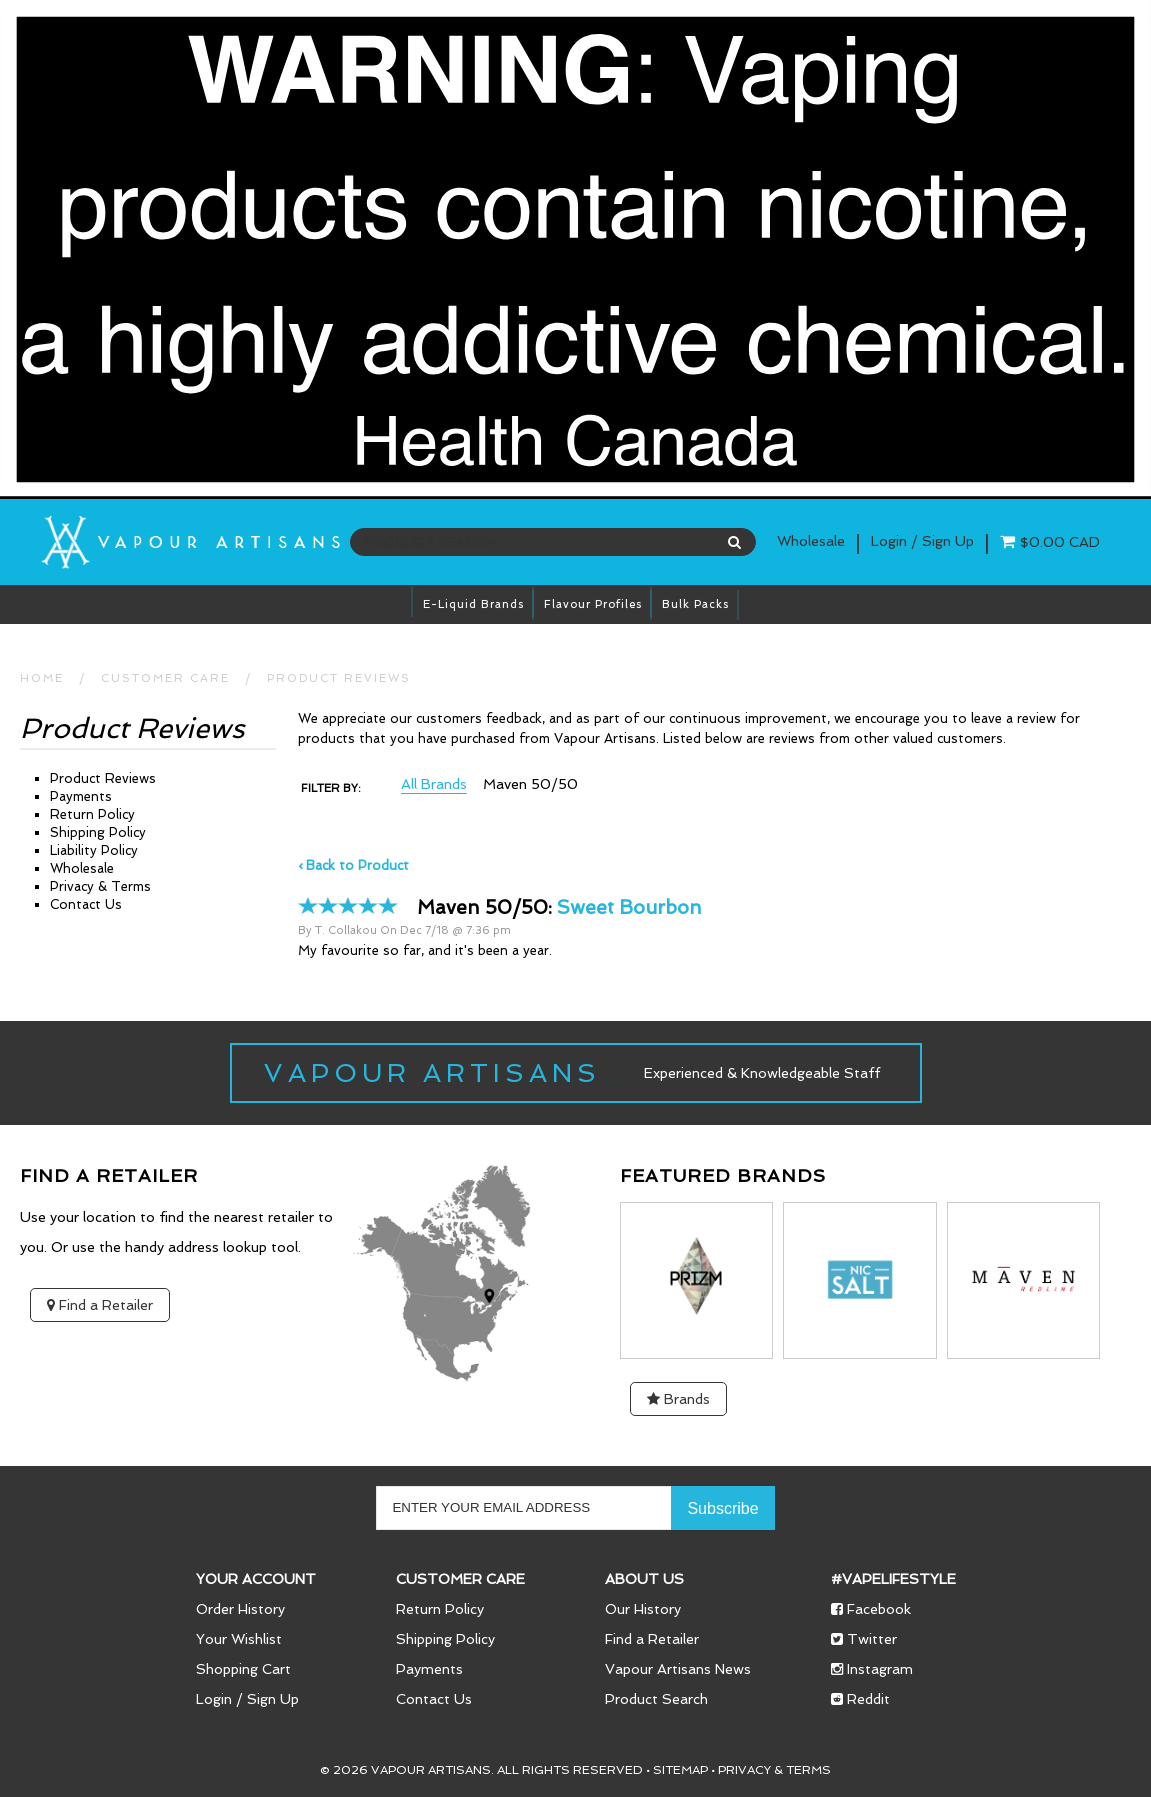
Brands (678, 1399)
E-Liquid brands (473, 604)
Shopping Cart (243, 1669)
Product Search (656, 1699)
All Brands (434, 784)
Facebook (871, 1609)
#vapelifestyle (893, 1579)
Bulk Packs (695, 604)
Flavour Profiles (593, 604)
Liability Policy (94, 850)
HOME (42, 678)
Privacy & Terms (100, 886)
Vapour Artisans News (678, 1669)
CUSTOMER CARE (165, 678)
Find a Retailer (100, 1305)
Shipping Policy (98, 832)
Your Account (256, 1579)
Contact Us (86, 904)
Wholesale (811, 541)
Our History (643, 1609)
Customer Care (460, 1579)
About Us (644, 1579)
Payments (81, 796)
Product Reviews (339, 678)
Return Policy (92, 814)
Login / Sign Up (247, 1699)
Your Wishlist (239, 1639)
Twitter (864, 1639)
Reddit (860, 1699)
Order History (240, 1609)
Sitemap (680, 1770)
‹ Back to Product (353, 865)
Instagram (872, 1669)
